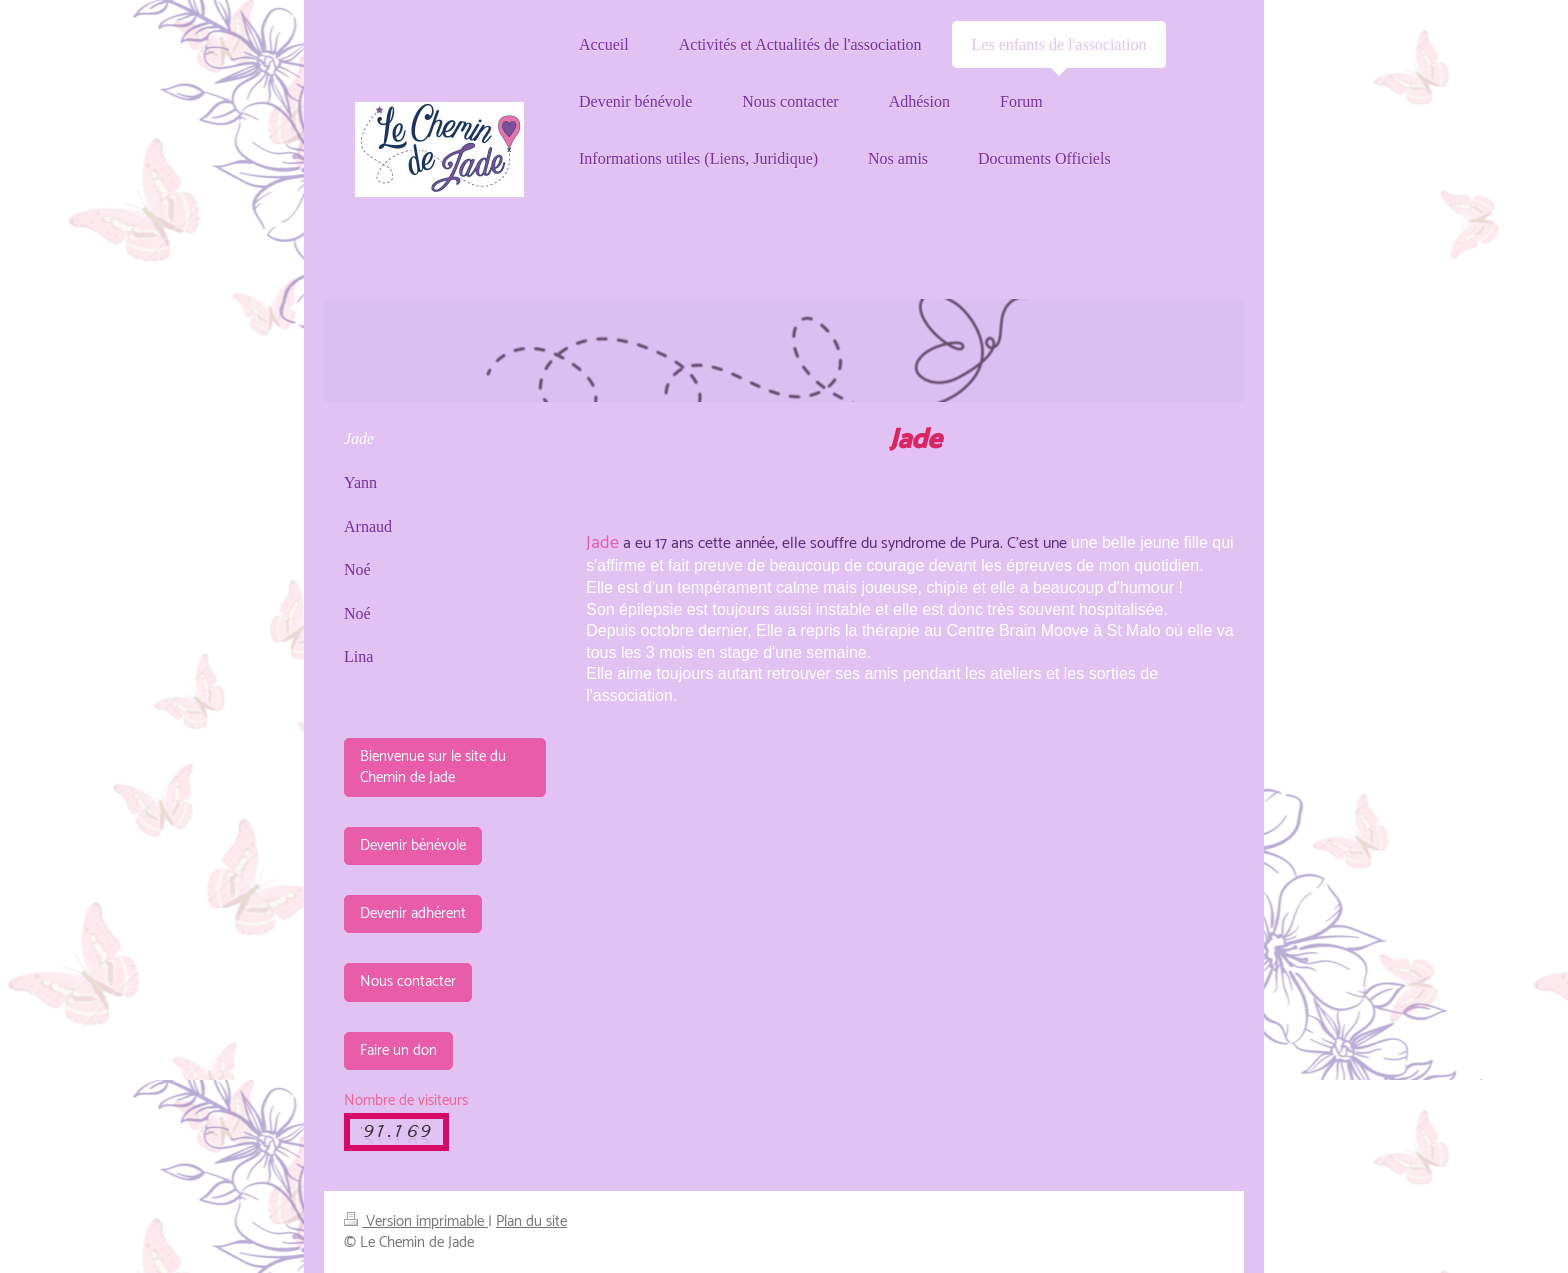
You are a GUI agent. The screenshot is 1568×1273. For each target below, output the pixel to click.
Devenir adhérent (413, 913)
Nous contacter (408, 981)
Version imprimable (416, 1221)
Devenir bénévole (413, 845)
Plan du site (531, 1221)
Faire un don (398, 1050)
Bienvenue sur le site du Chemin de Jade (433, 766)
